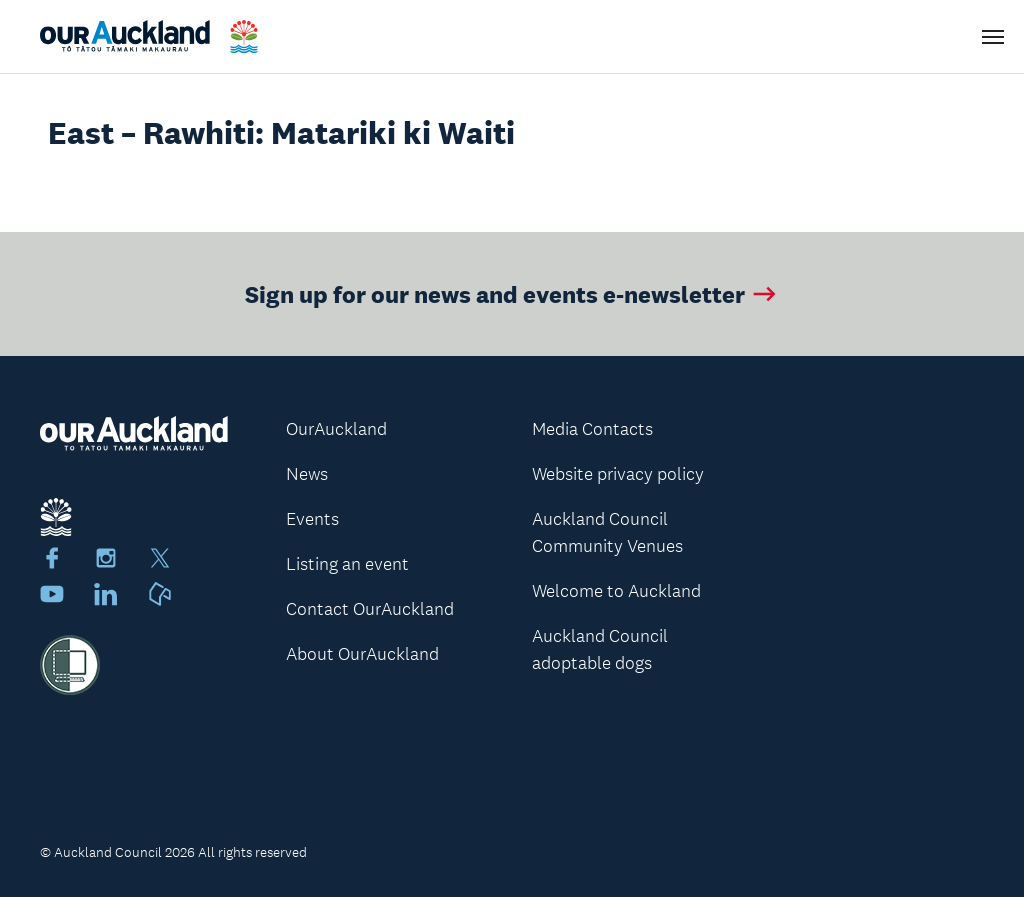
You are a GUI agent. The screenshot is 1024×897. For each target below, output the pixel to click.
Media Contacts (592, 429)
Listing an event (347, 564)
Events (312, 519)
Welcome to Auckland (616, 591)
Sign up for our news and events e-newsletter (512, 293)
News (307, 474)
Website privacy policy (618, 474)
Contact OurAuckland (370, 609)
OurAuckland (336, 429)
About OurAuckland (362, 654)
